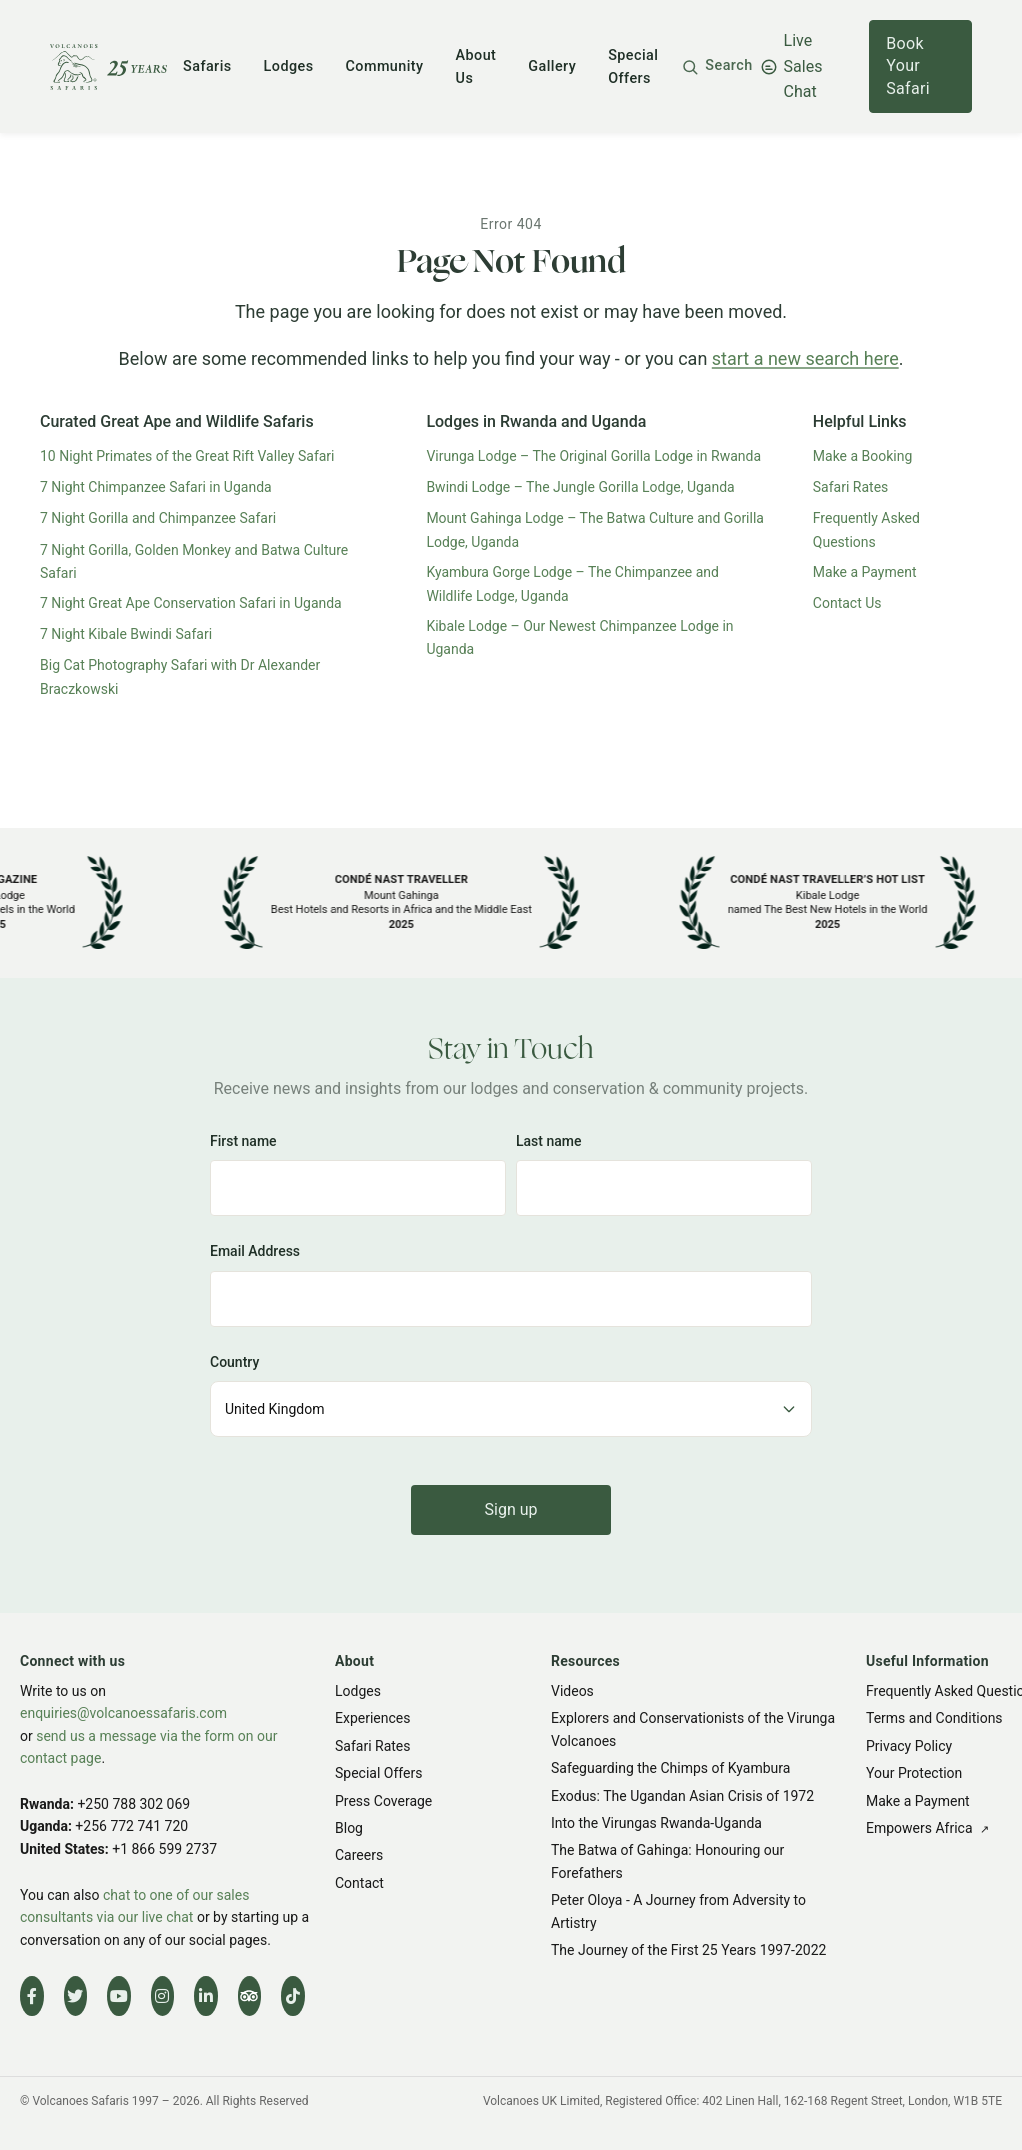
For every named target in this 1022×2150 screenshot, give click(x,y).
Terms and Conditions (934, 1718)
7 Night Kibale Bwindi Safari (126, 634)
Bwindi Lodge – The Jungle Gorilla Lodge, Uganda (580, 487)
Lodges (289, 66)
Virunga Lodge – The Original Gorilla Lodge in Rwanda (593, 456)
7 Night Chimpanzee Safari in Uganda (156, 487)
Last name (549, 1141)
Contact (359, 1882)
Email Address (255, 1251)
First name (243, 1141)
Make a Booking (863, 456)
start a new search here (805, 358)
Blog (349, 1828)
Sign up (511, 1509)
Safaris (207, 66)
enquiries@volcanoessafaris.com (123, 1713)
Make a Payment (865, 572)
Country (234, 1362)
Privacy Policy (909, 1745)
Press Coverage (383, 1800)
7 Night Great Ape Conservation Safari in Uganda (191, 603)
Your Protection (914, 1773)
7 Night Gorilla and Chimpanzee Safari (158, 518)
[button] (716, 66)
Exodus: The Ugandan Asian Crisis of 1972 (682, 1795)
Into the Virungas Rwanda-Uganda (656, 1823)
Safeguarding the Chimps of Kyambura (670, 1768)
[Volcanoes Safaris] (108, 67)
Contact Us (847, 603)
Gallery (552, 66)
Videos (572, 1691)
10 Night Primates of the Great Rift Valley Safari (187, 456)
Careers (359, 1855)
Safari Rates (851, 487)
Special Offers (378, 1773)
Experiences (372, 1718)
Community (385, 66)
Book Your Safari (908, 66)
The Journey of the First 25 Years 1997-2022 (688, 1950)
